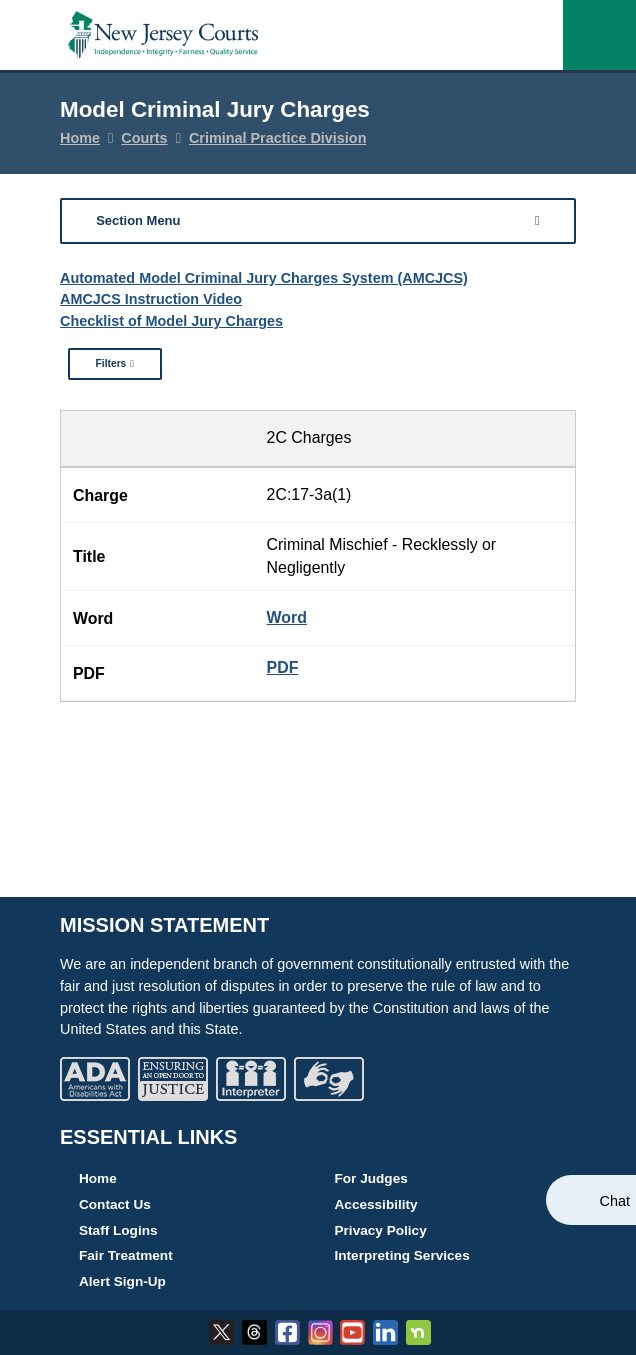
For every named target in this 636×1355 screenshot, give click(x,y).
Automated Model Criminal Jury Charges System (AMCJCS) (264, 278)
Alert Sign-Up (122, 1281)
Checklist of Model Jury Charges (171, 321)
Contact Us (115, 1204)
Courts (144, 138)
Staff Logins (118, 1230)
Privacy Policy (381, 1230)
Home (80, 138)
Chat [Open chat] (615, 1201)
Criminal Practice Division (278, 138)
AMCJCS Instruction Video (151, 299)
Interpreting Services (402, 1255)
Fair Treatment (126, 1255)
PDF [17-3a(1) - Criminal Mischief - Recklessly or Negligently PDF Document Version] (283, 667)
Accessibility (376, 1204)
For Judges (371, 1178)
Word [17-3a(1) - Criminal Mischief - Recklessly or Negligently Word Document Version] (287, 617)
